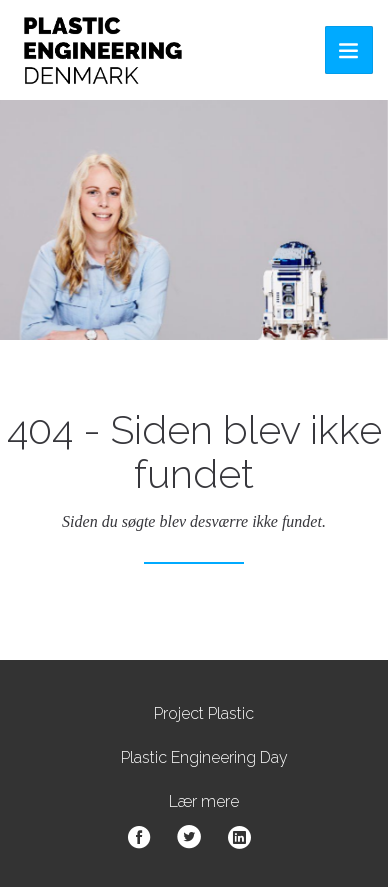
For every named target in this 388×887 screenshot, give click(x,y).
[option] (194, 220)
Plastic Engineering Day (204, 757)
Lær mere (204, 801)
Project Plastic (204, 713)
